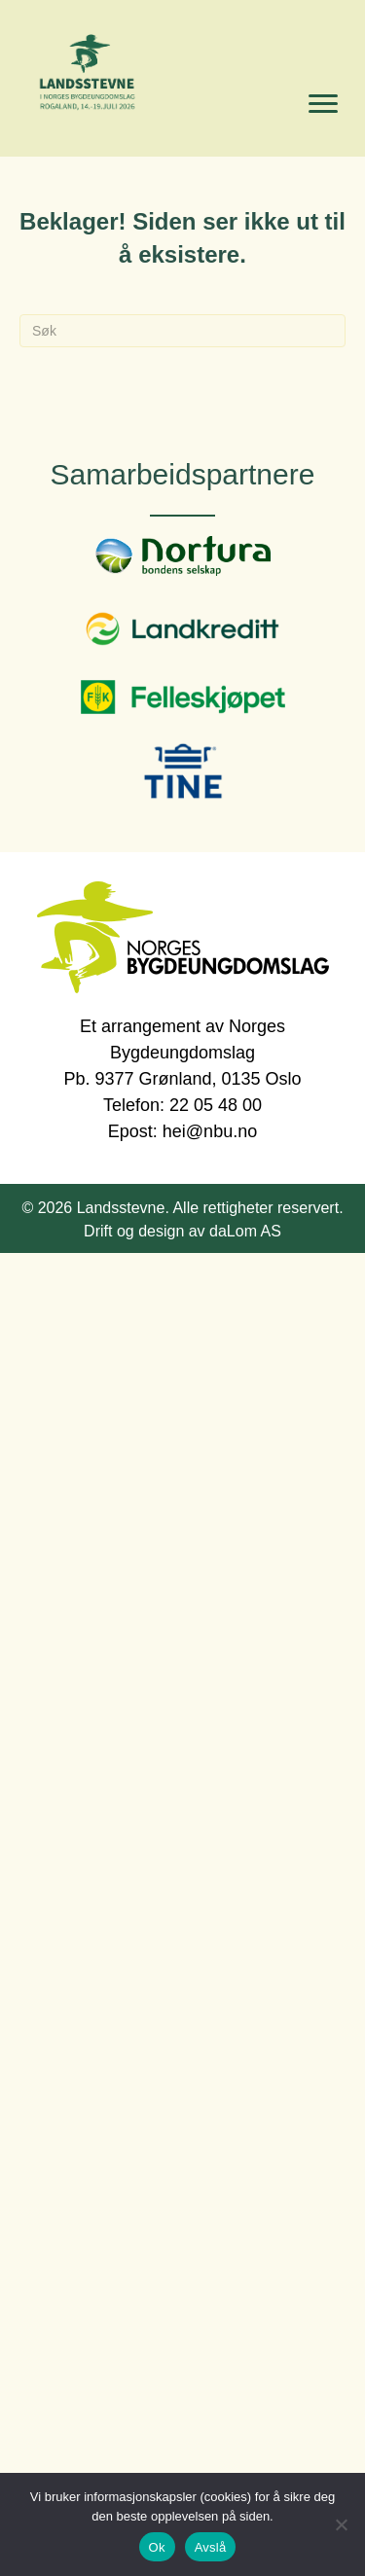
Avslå (211, 2547)
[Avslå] (340, 2524)
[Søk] (182, 330)
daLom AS (245, 1231)
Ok (157, 2547)
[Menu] (323, 104)
